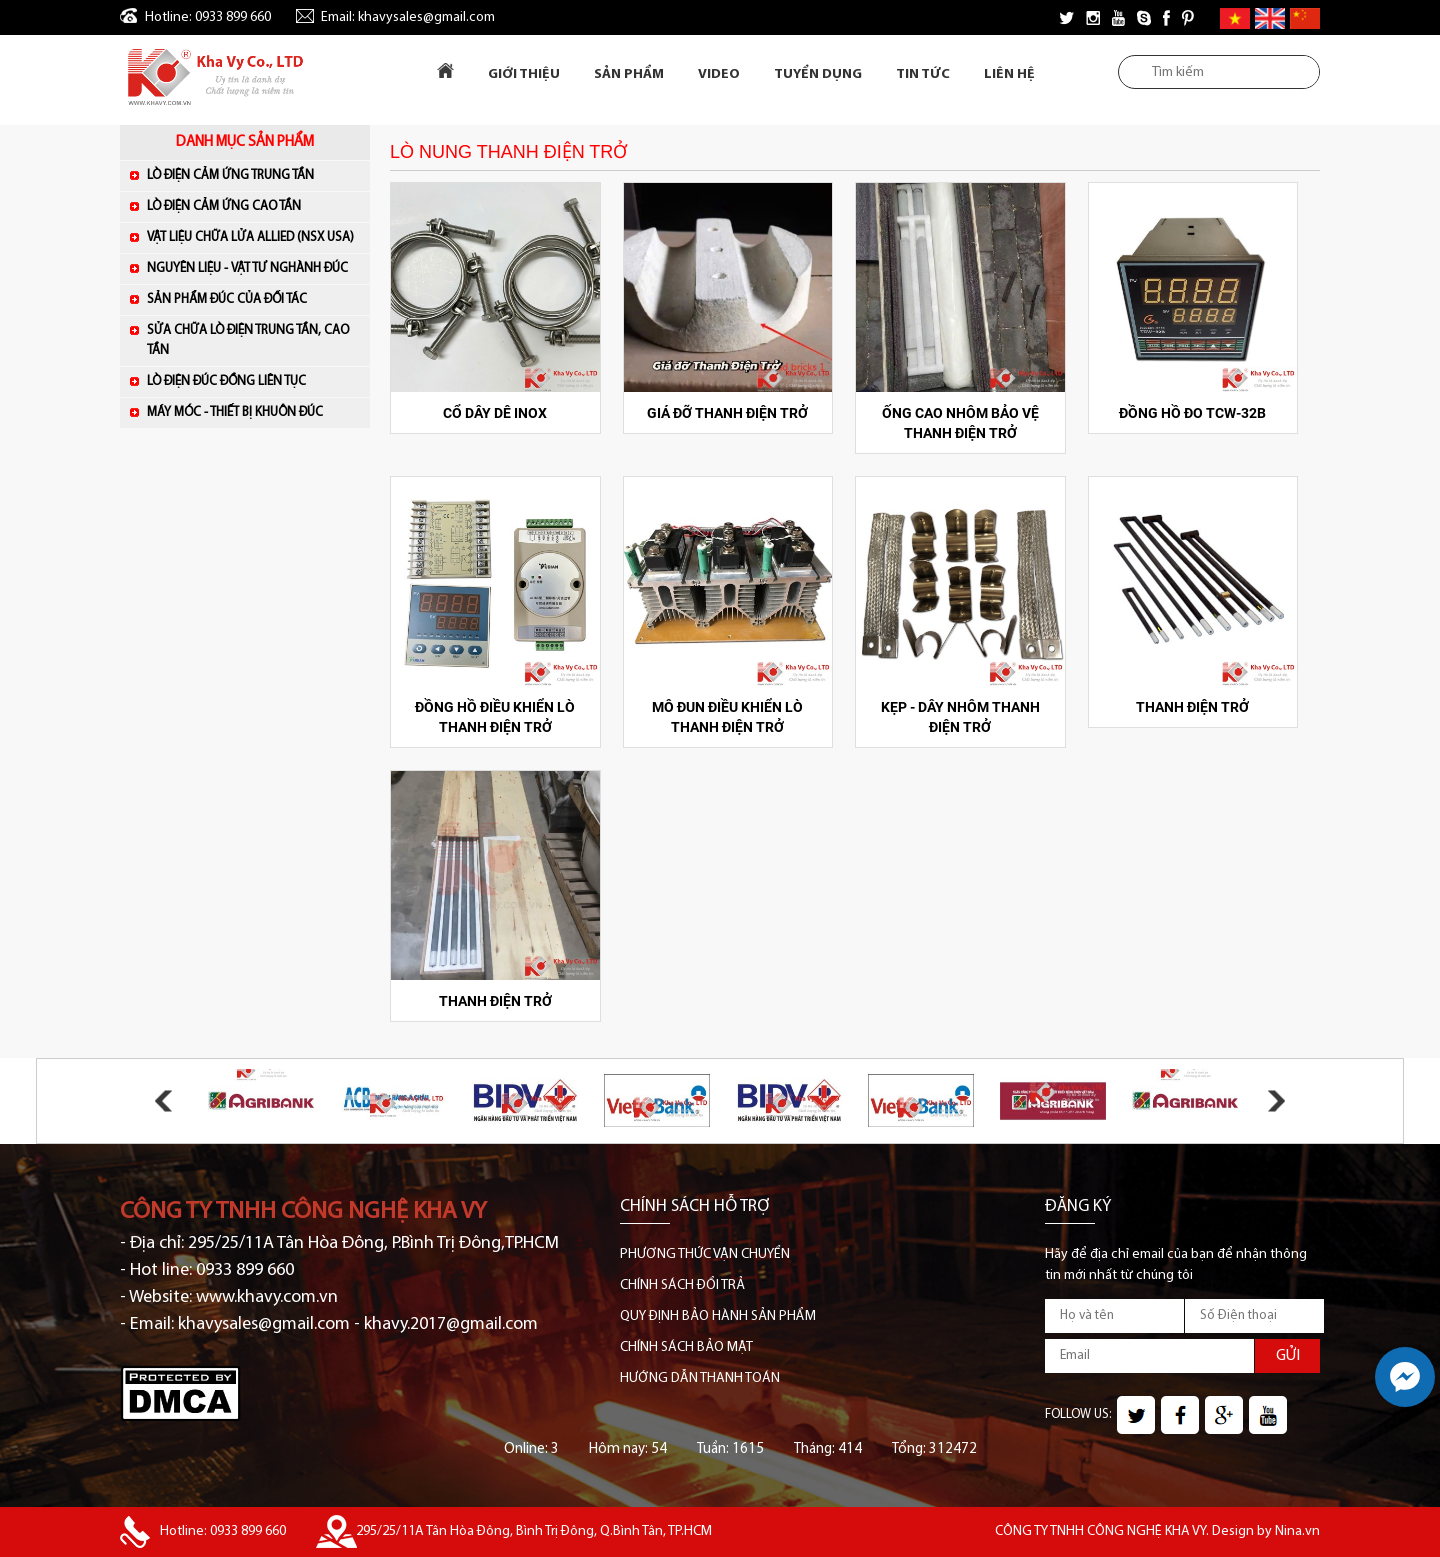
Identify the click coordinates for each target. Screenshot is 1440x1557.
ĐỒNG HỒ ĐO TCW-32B (1192, 413)
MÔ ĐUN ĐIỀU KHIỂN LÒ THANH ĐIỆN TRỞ (727, 717)
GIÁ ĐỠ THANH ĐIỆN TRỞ (727, 413)
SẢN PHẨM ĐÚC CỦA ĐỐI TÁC (253, 298)
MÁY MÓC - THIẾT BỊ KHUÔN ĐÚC (253, 411)
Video (719, 74)
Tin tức (923, 74)
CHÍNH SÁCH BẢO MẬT (686, 1347)
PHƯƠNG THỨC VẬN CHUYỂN (705, 1254)
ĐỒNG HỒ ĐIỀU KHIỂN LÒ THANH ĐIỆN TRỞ (495, 717)
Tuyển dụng (818, 74)
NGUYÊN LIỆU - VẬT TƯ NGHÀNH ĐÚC (253, 267)
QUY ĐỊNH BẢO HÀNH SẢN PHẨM (718, 1316)
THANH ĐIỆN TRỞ (1192, 707)
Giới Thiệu (524, 74)
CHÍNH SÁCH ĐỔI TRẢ (682, 1285)
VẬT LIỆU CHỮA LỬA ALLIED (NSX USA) (253, 236)
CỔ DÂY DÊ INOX (495, 413)
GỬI (1288, 1356)
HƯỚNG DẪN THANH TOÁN (700, 1378)
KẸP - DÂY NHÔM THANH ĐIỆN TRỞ (960, 717)
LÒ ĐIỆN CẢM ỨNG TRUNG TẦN (253, 174)
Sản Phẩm (629, 74)
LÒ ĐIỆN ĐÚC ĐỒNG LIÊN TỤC (253, 380)
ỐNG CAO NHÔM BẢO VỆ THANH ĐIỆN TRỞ (960, 423)
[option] (261, 1101)
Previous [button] (163, 1100)
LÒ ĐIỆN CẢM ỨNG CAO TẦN (253, 205)
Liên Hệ (1009, 74)
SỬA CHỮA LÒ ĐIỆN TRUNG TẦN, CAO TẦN (248, 340)
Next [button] (1276, 1100)
